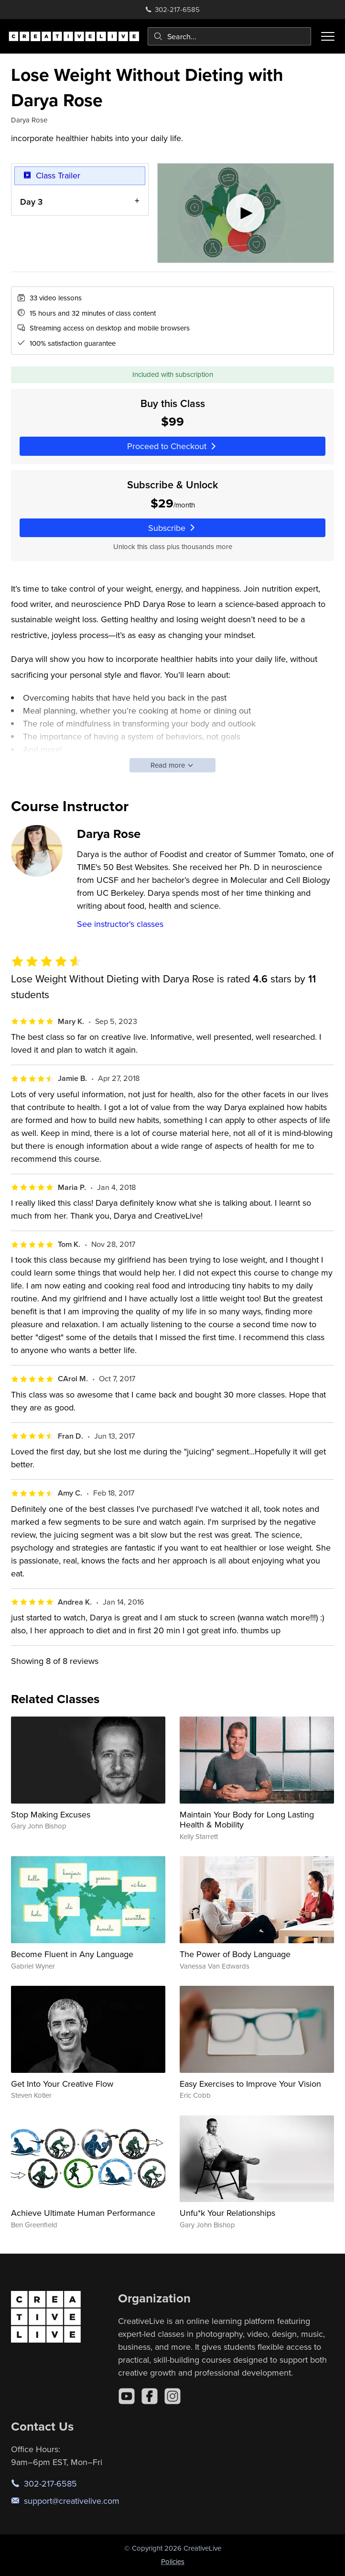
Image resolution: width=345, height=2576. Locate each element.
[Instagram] (172, 2396)
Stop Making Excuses (50, 1814)
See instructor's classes (120, 924)
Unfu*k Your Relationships (227, 2213)
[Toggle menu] (327, 36)
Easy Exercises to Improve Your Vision (250, 2084)
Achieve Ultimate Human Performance (83, 2213)
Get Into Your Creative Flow (62, 2084)
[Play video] (246, 213)
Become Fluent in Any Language (72, 1954)
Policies (172, 2561)
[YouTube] (126, 2396)
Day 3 (31, 202)
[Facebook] (149, 2396)
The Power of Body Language (235, 1954)
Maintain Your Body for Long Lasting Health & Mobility (247, 1819)
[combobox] (229, 36)
